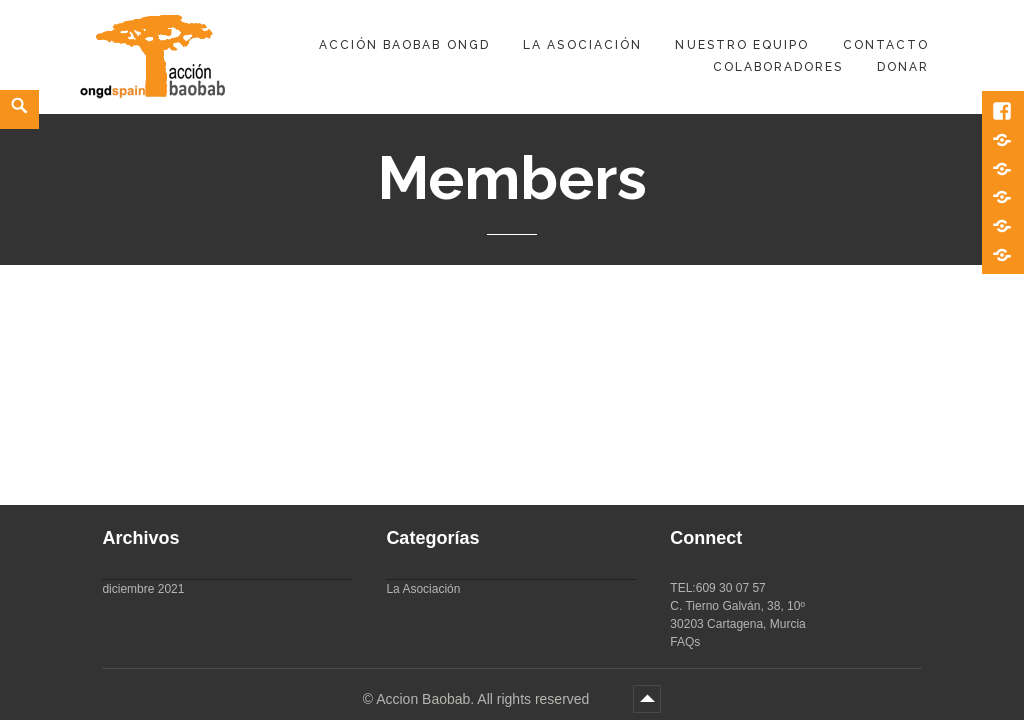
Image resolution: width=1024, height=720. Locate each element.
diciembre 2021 (143, 589)
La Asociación (582, 45)
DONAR (903, 67)
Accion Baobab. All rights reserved (484, 699)
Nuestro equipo (742, 45)
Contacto (886, 45)
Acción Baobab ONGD (404, 45)
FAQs (685, 642)
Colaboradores (778, 67)
